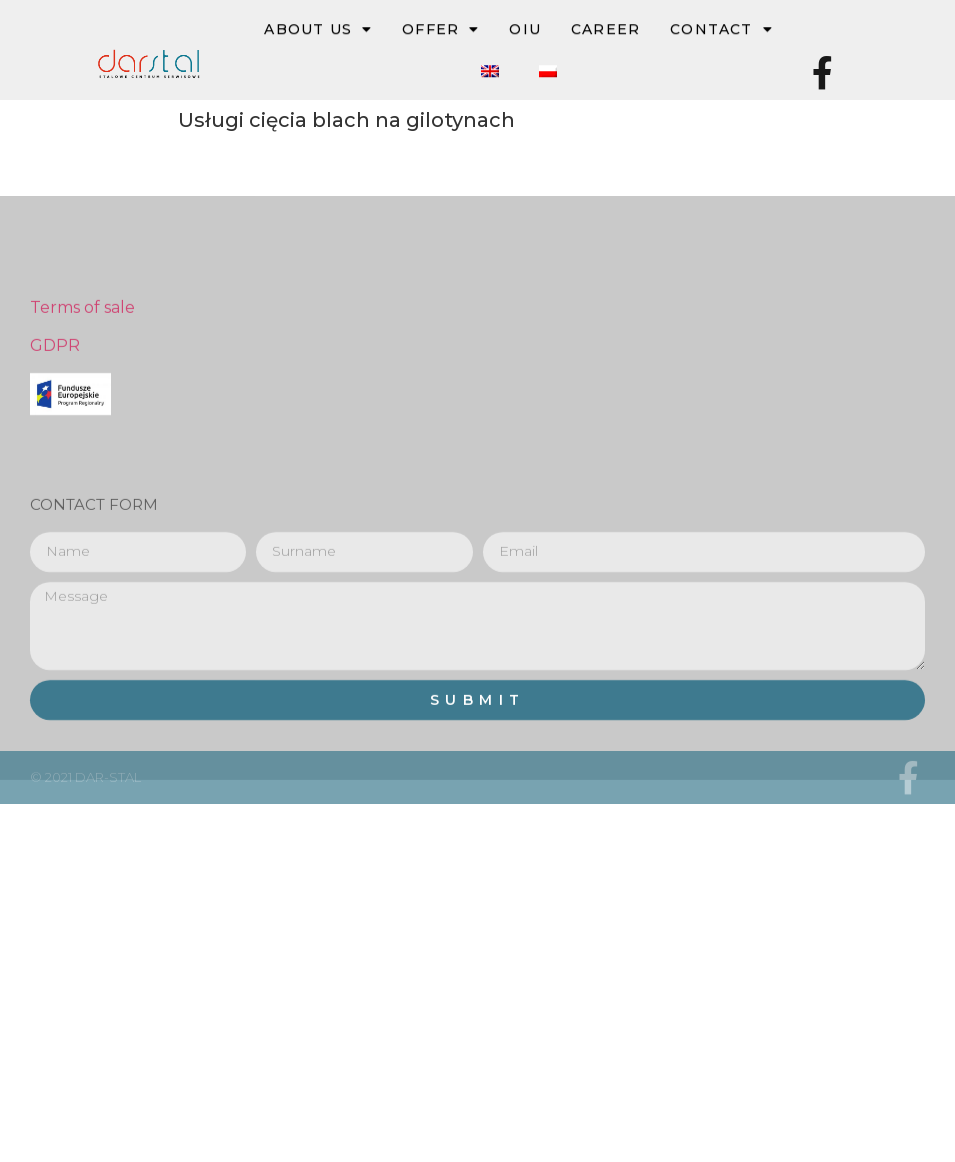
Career (605, 30)
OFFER (440, 30)
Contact (721, 30)
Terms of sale (82, 386)
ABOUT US (318, 30)
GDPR (55, 425)
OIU (525, 30)
